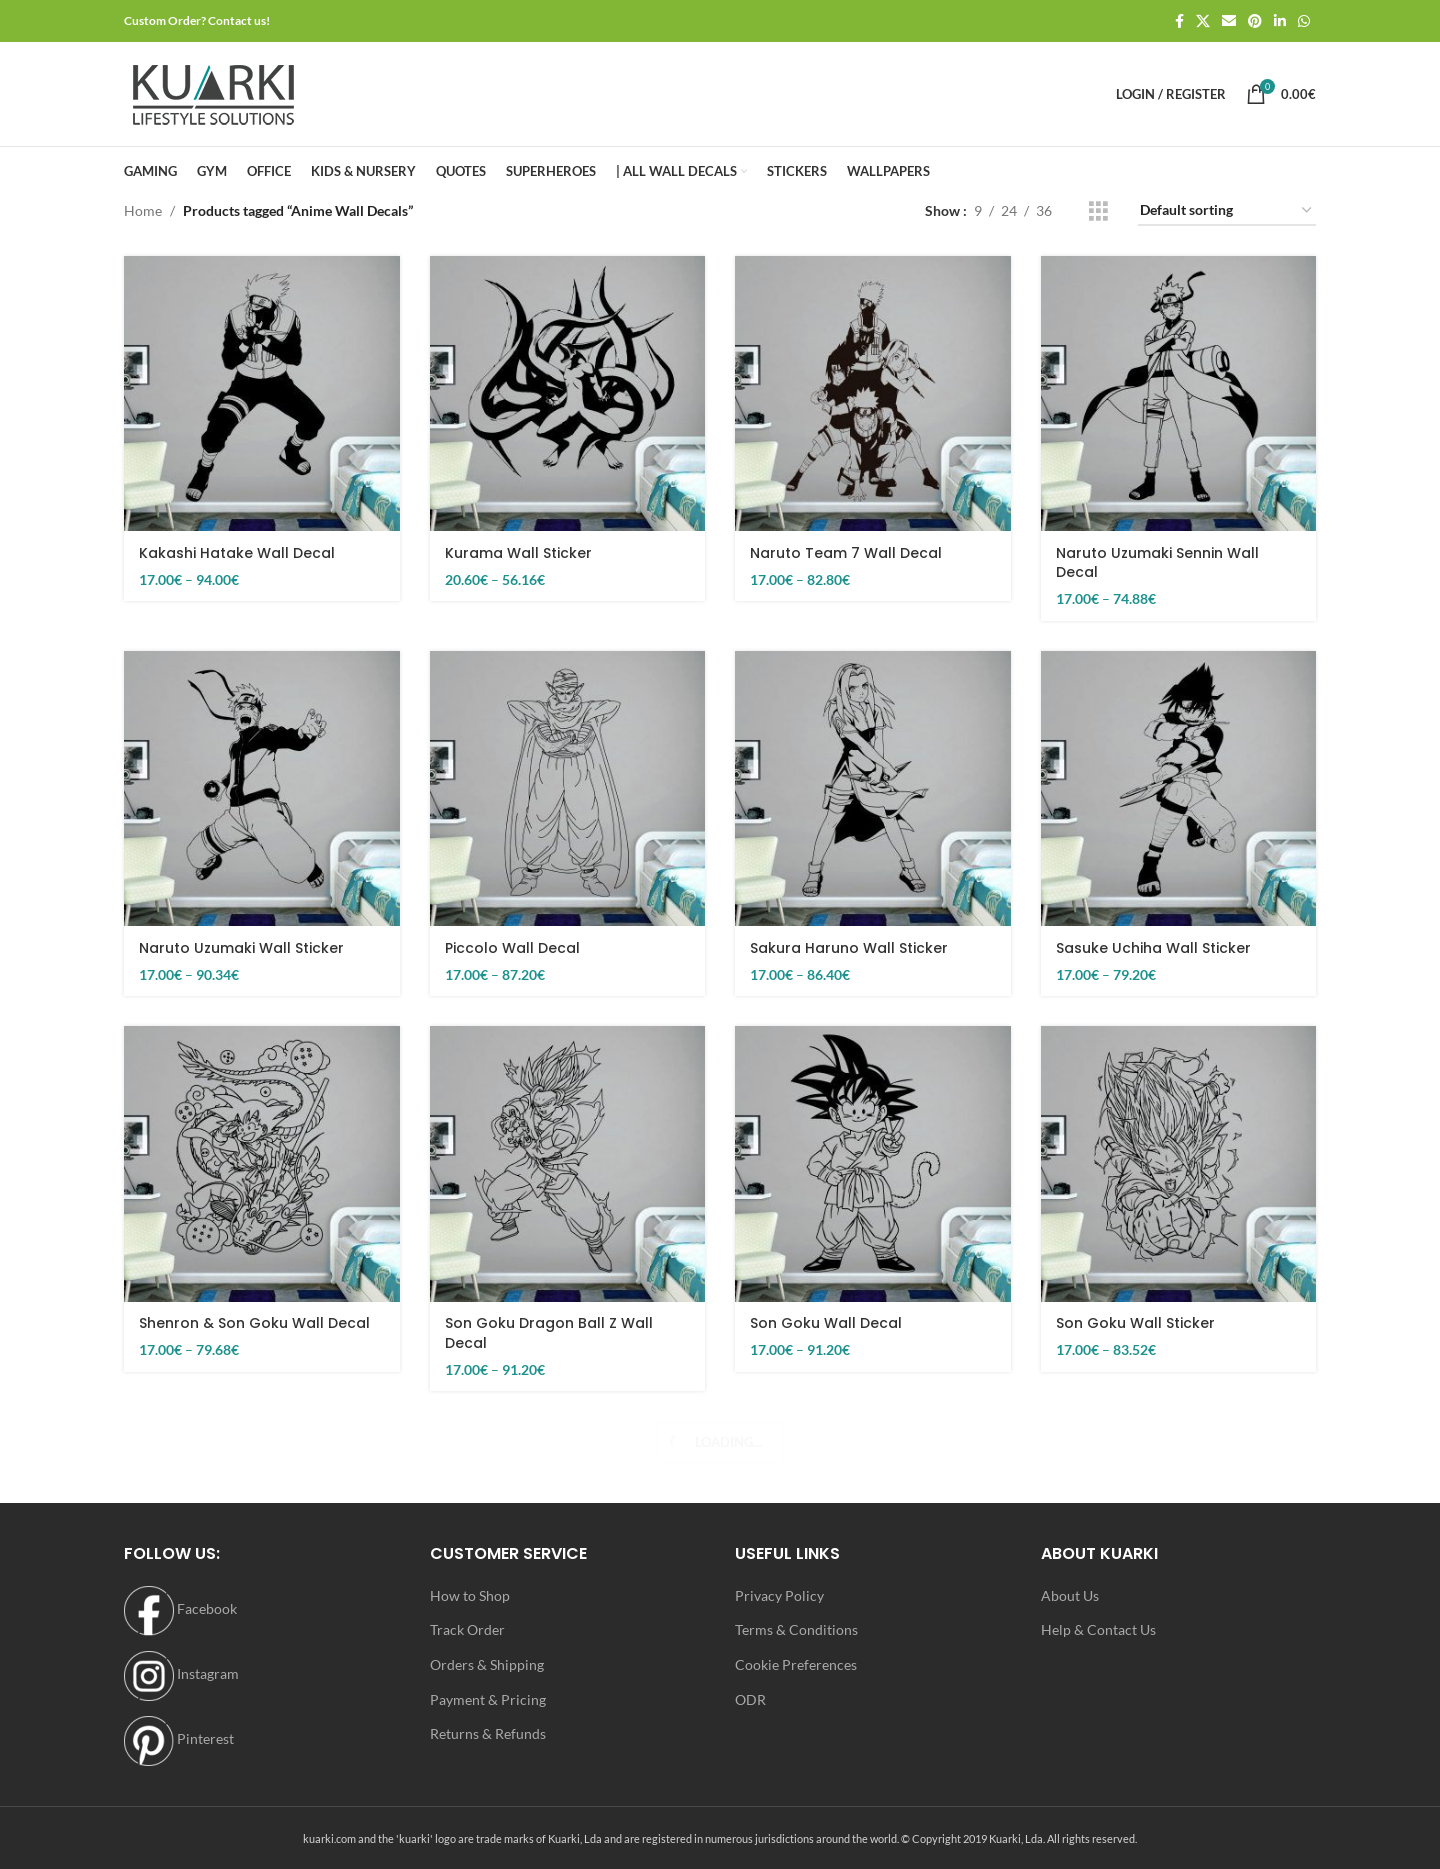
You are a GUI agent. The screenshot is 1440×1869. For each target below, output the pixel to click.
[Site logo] (213, 92)
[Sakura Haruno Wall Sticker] (873, 789)
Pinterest (179, 1738)
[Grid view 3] (1098, 211)
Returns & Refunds (488, 1733)
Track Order (467, 1629)
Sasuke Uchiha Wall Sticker (1153, 948)
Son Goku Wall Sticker (1135, 1323)
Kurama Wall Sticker (518, 553)
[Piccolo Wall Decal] (568, 789)
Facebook (180, 1608)
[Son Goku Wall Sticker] (1179, 1164)
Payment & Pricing (488, 1699)
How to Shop (470, 1595)
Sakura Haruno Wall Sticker (849, 948)
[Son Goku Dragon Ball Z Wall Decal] (568, 1164)
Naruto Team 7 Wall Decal (846, 553)
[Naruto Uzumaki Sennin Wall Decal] (1179, 394)
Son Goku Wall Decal (826, 1323)
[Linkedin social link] (1280, 21)
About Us (1070, 1595)
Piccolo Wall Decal (512, 948)
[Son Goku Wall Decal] (873, 1164)
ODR (750, 1699)
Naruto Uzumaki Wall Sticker (241, 948)
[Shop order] (1227, 211)
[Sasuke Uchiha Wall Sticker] (1179, 789)
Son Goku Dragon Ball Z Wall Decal (549, 1333)
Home (143, 210)
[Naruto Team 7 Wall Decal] (873, 394)
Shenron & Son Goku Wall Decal (254, 1323)
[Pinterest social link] (1255, 21)
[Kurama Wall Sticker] (568, 394)
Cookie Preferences (796, 1664)
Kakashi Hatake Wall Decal (237, 553)
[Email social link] (1229, 21)
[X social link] (1203, 21)
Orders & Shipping (487, 1664)
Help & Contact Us (1098, 1629)
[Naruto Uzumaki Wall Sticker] (262, 789)
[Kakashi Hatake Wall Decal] (262, 394)
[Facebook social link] (1179, 21)
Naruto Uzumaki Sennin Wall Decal (1157, 563)
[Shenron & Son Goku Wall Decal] (262, 1164)
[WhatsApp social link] (1304, 21)
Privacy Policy (779, 1595)
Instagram (181, 1673)
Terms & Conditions (796, 1629)
